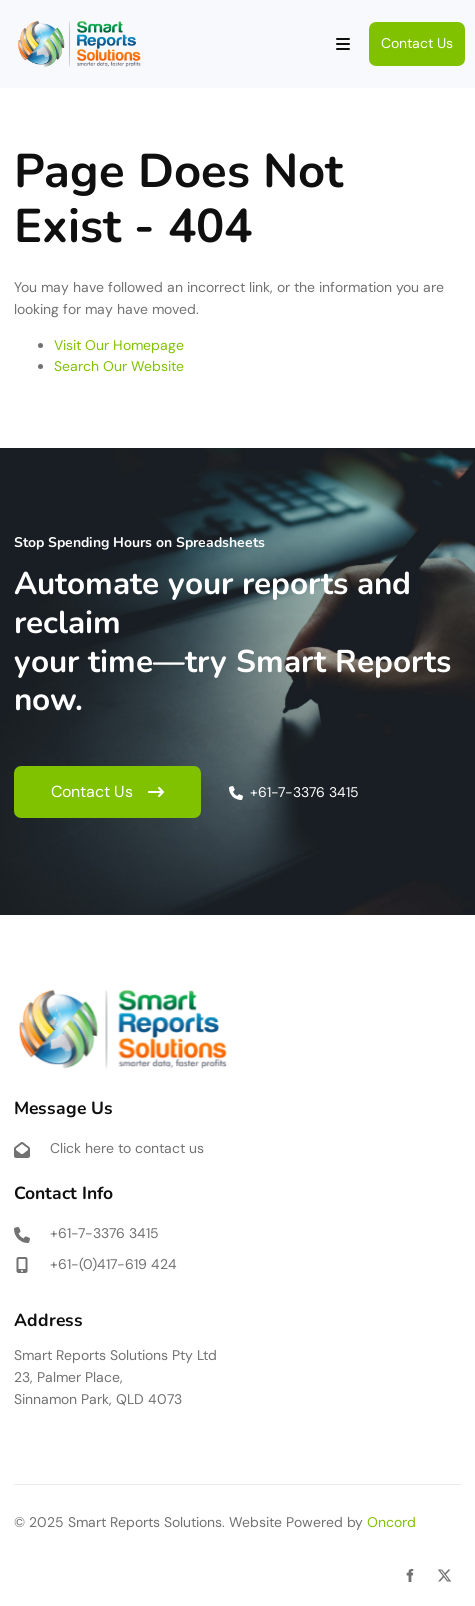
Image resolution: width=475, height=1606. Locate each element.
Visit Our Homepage (119, 345)
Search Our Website (119, 366)
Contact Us (405, 32)
